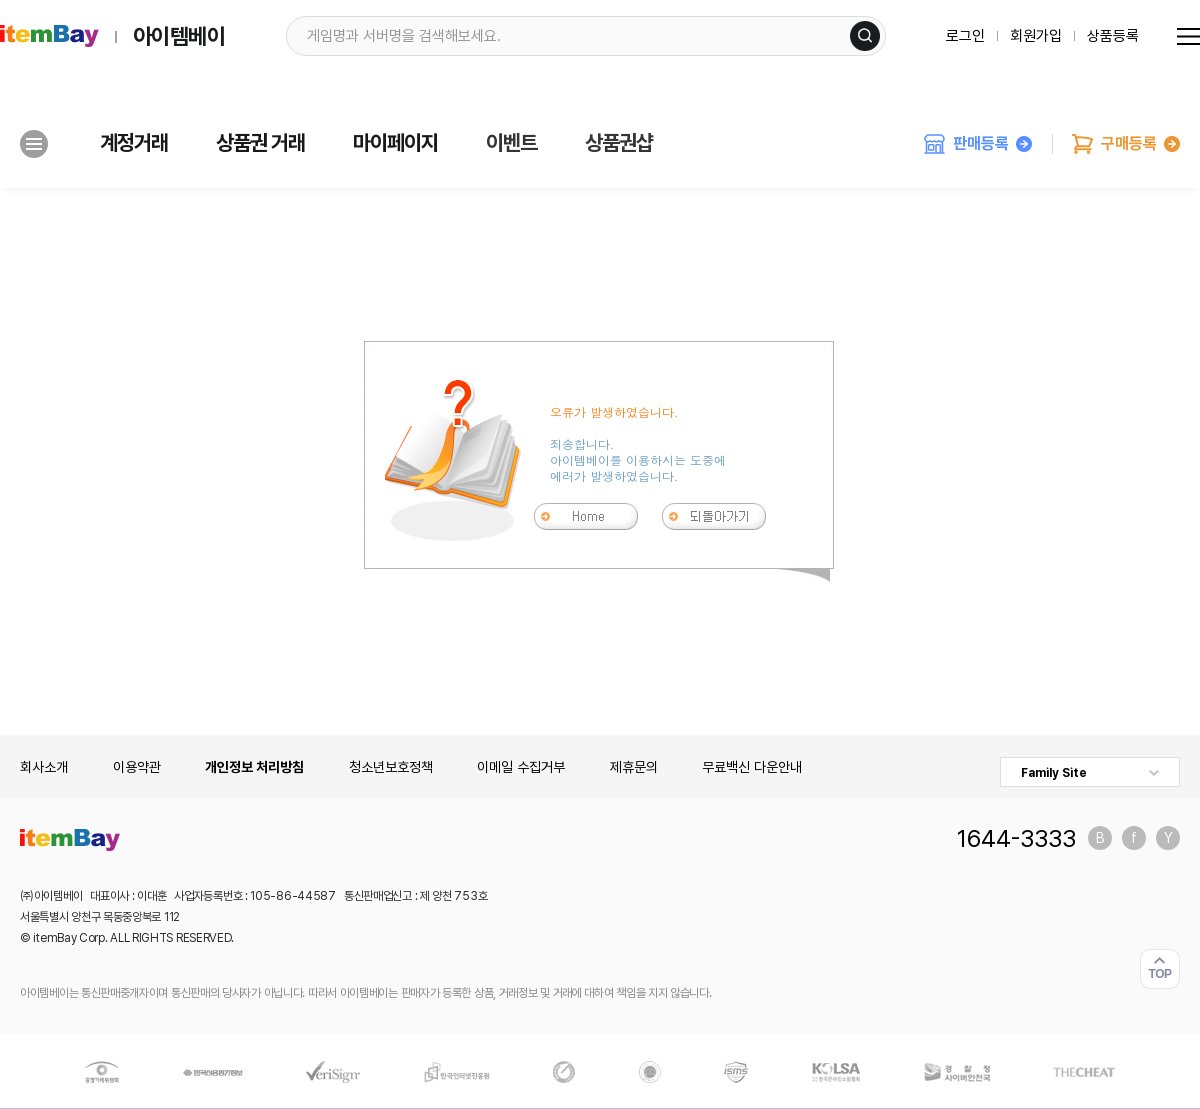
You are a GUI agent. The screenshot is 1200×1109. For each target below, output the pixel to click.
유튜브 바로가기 (1168, 838)
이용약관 (137, 767)
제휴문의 (634, 767)
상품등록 (1113, 36)
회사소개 (44, 767)
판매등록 (978, 144)
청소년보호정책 (391, 767)
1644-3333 (1016, 838)
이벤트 (511, 143)
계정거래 (134, 143)
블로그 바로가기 (1100, 838)
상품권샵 (619, 143)
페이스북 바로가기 (1134, 838)
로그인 (965, 36)
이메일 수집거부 (521, 767)
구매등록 (1126, 144)
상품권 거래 (260, 143)
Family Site (1054, 773)
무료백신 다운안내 (752, 767)
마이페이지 (395, 143)
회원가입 (1036, 36)
